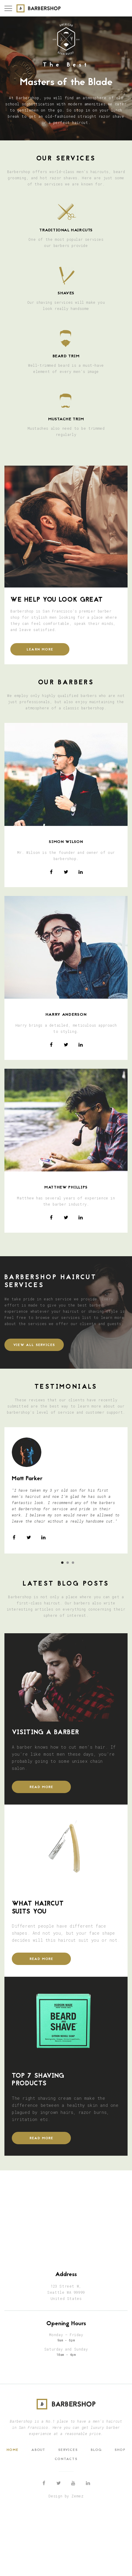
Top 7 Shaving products (38, 2080)
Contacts (66, 2459)
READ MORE (41, 1787)
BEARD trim (66, 356)
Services (68, 2450)
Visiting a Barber (45, 1733)
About (38, 2450)
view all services (34, 1345)
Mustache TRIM (66, 419)
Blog (96, 2450)
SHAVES (66, 293)
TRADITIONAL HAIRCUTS (66, 230)
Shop (120, 2450)
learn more (40, 649)
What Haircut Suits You (38, 1908)
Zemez (77, 2496)
